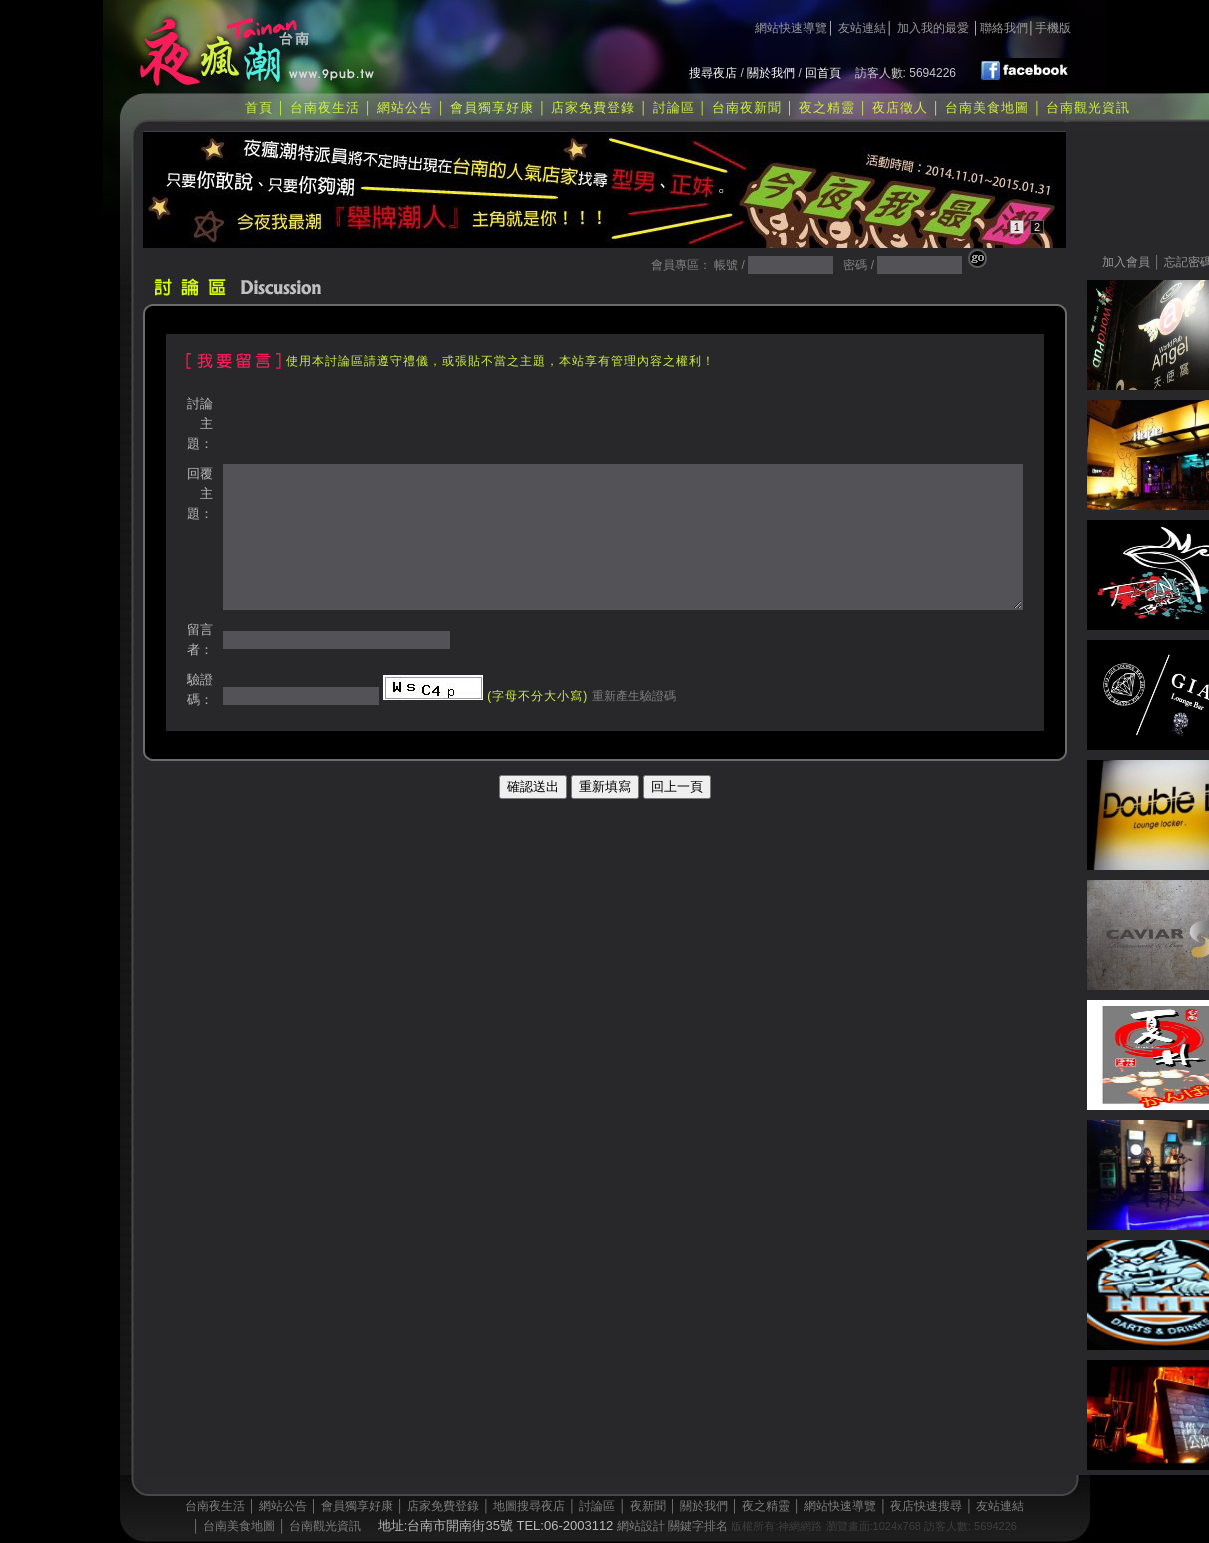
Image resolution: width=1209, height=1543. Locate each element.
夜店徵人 (900, 107)
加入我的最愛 (933, 28)
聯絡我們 (1004, 28)
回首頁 (823, 73)
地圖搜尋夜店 (529, 1506)
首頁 (259, 107)
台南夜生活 (325, 107)
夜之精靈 (827, 107)
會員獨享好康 (492, 107)
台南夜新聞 (747, 107)
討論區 (674, 107)
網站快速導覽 (791, 28)
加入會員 (1126, 262)
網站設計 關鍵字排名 (672, 1526)
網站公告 (405, 107)
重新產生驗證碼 (631, 696)
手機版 (1053, 28)
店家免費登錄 (593, 107)
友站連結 (862, 28)
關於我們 (771, 73)
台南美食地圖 (987, 107)
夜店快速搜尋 (926, 1506)
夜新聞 (648, 1506)
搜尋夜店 (713, 73)
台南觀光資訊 (1088, 107)
